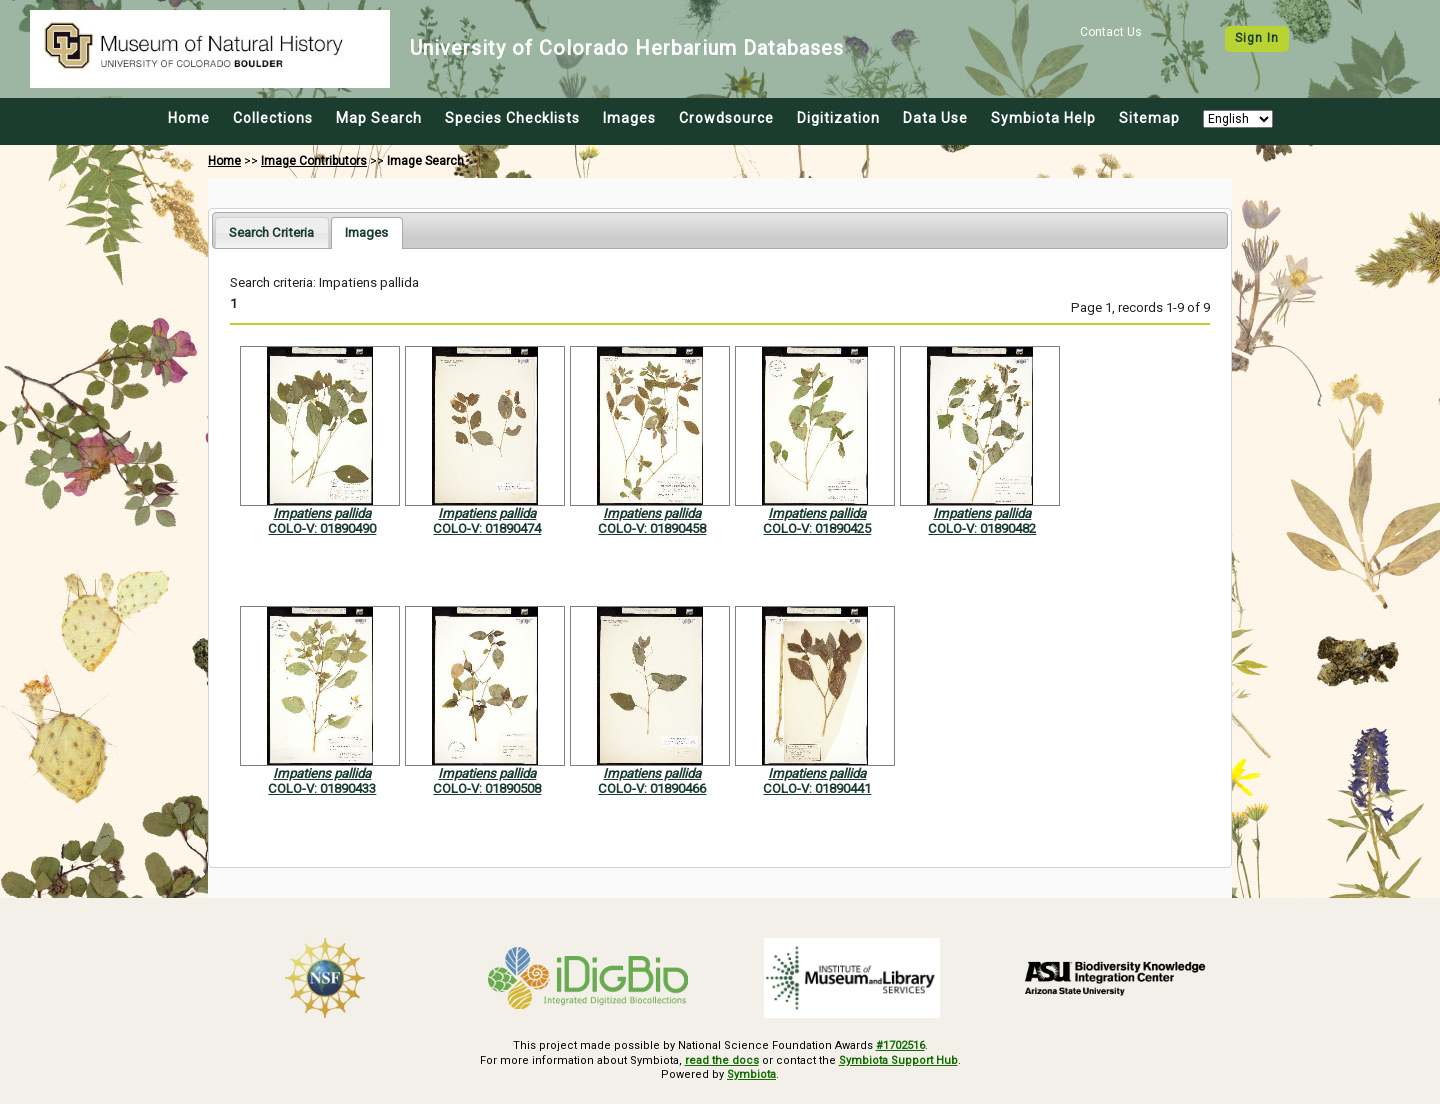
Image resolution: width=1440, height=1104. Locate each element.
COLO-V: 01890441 (817, 788)
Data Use (935, 118)
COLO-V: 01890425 (817, 528)
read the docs (722, 1060)
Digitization (838, 118)
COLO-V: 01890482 (982, 528)
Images (629, 118)
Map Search (379, 118)
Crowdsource (726, 118)
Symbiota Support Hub (898, 1060)
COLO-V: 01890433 (322, 788)
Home (189, 118)
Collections (273, 118)
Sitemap (1149, 118)
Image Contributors (314, 161)
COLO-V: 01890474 (487, 528)
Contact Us (1111, 32)
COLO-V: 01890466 (652, 788)
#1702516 (900, 1045)
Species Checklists (512, 118)
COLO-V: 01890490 (322, 528)
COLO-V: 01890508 (487, 788)
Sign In (1257, 38)
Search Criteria (271, 232)
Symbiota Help (1043, 118)
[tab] (271, 232)
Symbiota (751, 1074)
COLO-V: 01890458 (652, 528)
